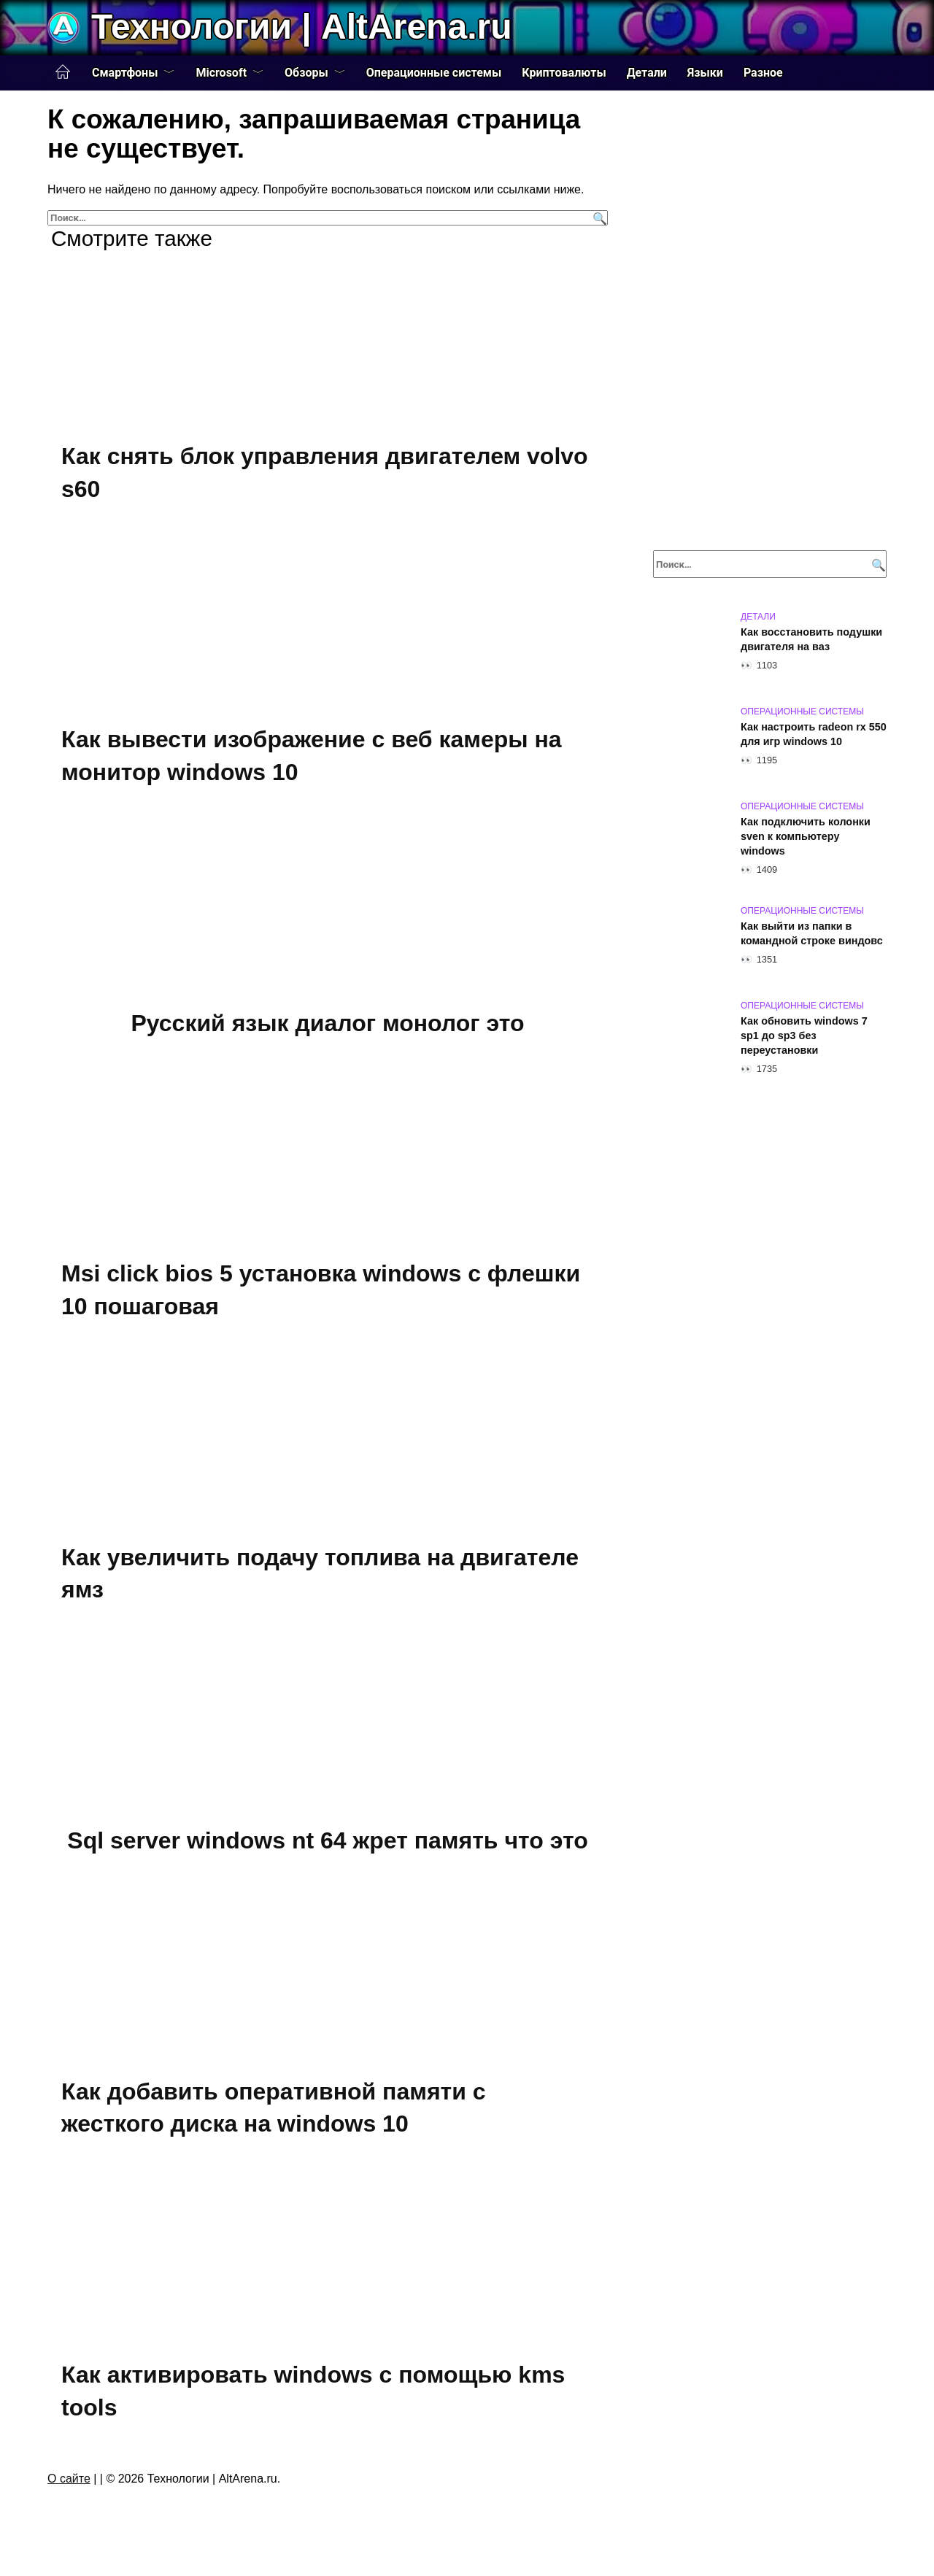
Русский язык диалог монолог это (327, 1023)
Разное (763, 73)
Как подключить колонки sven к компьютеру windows (806, 836)
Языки (705, 73)
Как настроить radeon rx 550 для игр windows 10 (814, 734)
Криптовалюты (564, 73)
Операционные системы (434, 73)
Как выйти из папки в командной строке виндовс (812, 933)
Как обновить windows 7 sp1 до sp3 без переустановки (804, 1035)
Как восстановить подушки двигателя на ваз (811, 639)
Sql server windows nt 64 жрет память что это (327, 1840)
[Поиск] (598, 217)
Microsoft (221, 73)
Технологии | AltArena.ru (301, 26)
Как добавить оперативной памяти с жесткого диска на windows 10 (273, 2107)
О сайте (68, 2478)
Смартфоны (125, 73)
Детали (647, 73)
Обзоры (306, 73)
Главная (63, 72)
